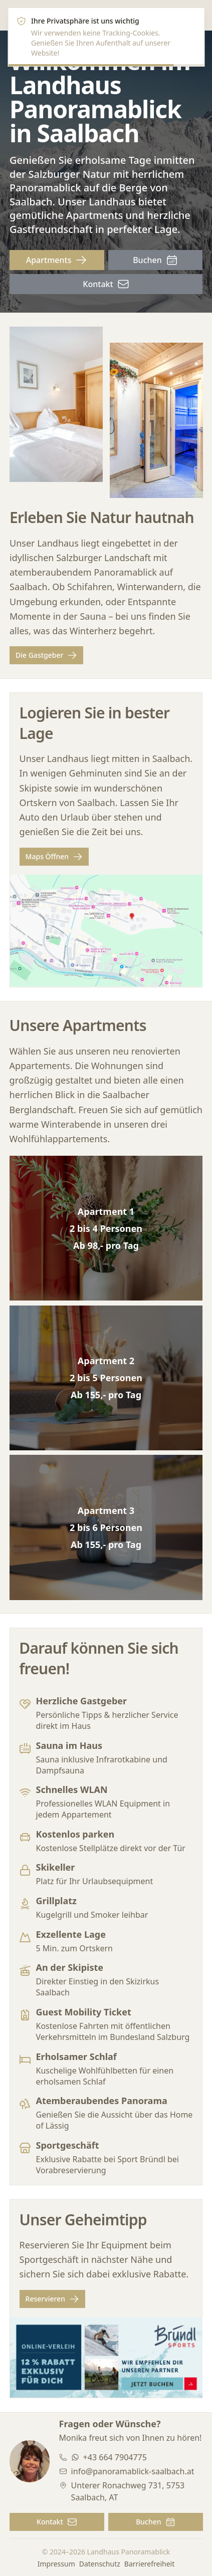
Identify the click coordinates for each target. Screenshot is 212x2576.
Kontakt (106, 284)
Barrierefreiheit (149, 2563)
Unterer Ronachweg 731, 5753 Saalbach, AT (127, 2491)
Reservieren (52, 2299)
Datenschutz (99, 2563)
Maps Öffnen (54, 857)
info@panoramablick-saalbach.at (132, 2471)
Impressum (56, 2563)
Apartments (57, 260)
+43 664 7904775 (114, 2457)
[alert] (106, 37)
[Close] (191, 21)
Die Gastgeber (46, 656)
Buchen (155, 260)
